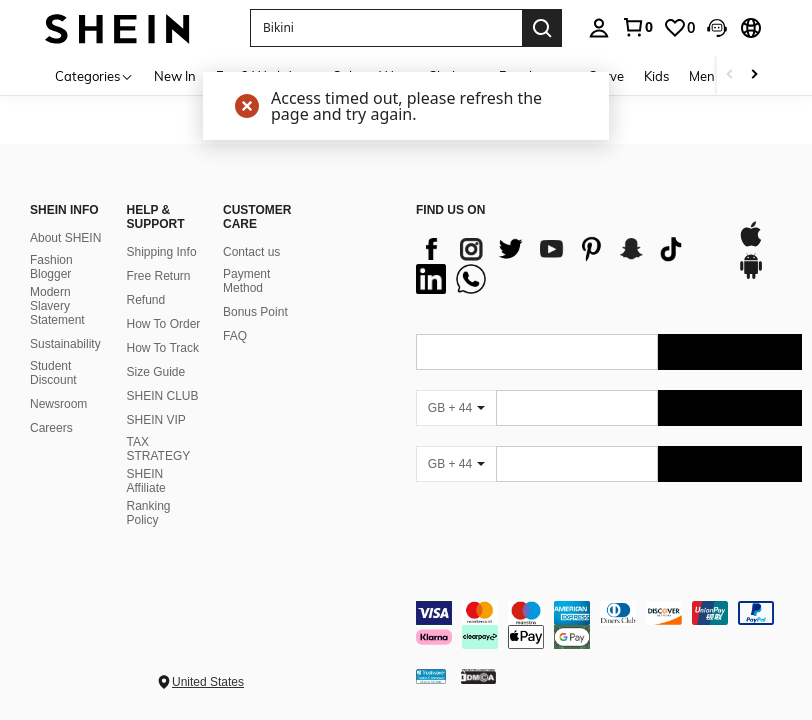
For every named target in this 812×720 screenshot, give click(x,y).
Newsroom (58, 404)
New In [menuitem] (175, 76)
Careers (51, 428)
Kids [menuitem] (656, 76)
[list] (566, 264)
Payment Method (246, 281)
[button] (717, 28)
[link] (637, 27)
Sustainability (65, 344)
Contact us (251, 252)
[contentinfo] (609, 625)
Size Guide (156, 372)
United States (208, 682)
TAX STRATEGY (159, 449)
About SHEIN (65, 238)
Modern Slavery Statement (57, 306)
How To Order (164, 324)
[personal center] (599, 28)
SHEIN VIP (156, 420)
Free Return (159, 276)
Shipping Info (162, 252)
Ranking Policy (149, 513)
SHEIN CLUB (163, 396)
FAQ (235, 336)
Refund (146, 300)
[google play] (751, 276)
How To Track (163, 348)
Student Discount (53, 373)
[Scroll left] (730, 75)
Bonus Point (255, 312)
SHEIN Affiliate (146, 481)
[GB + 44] (456, 408)
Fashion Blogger (51, 267)
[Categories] (94, 75)
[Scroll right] (754, 75)
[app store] (751, 244)
